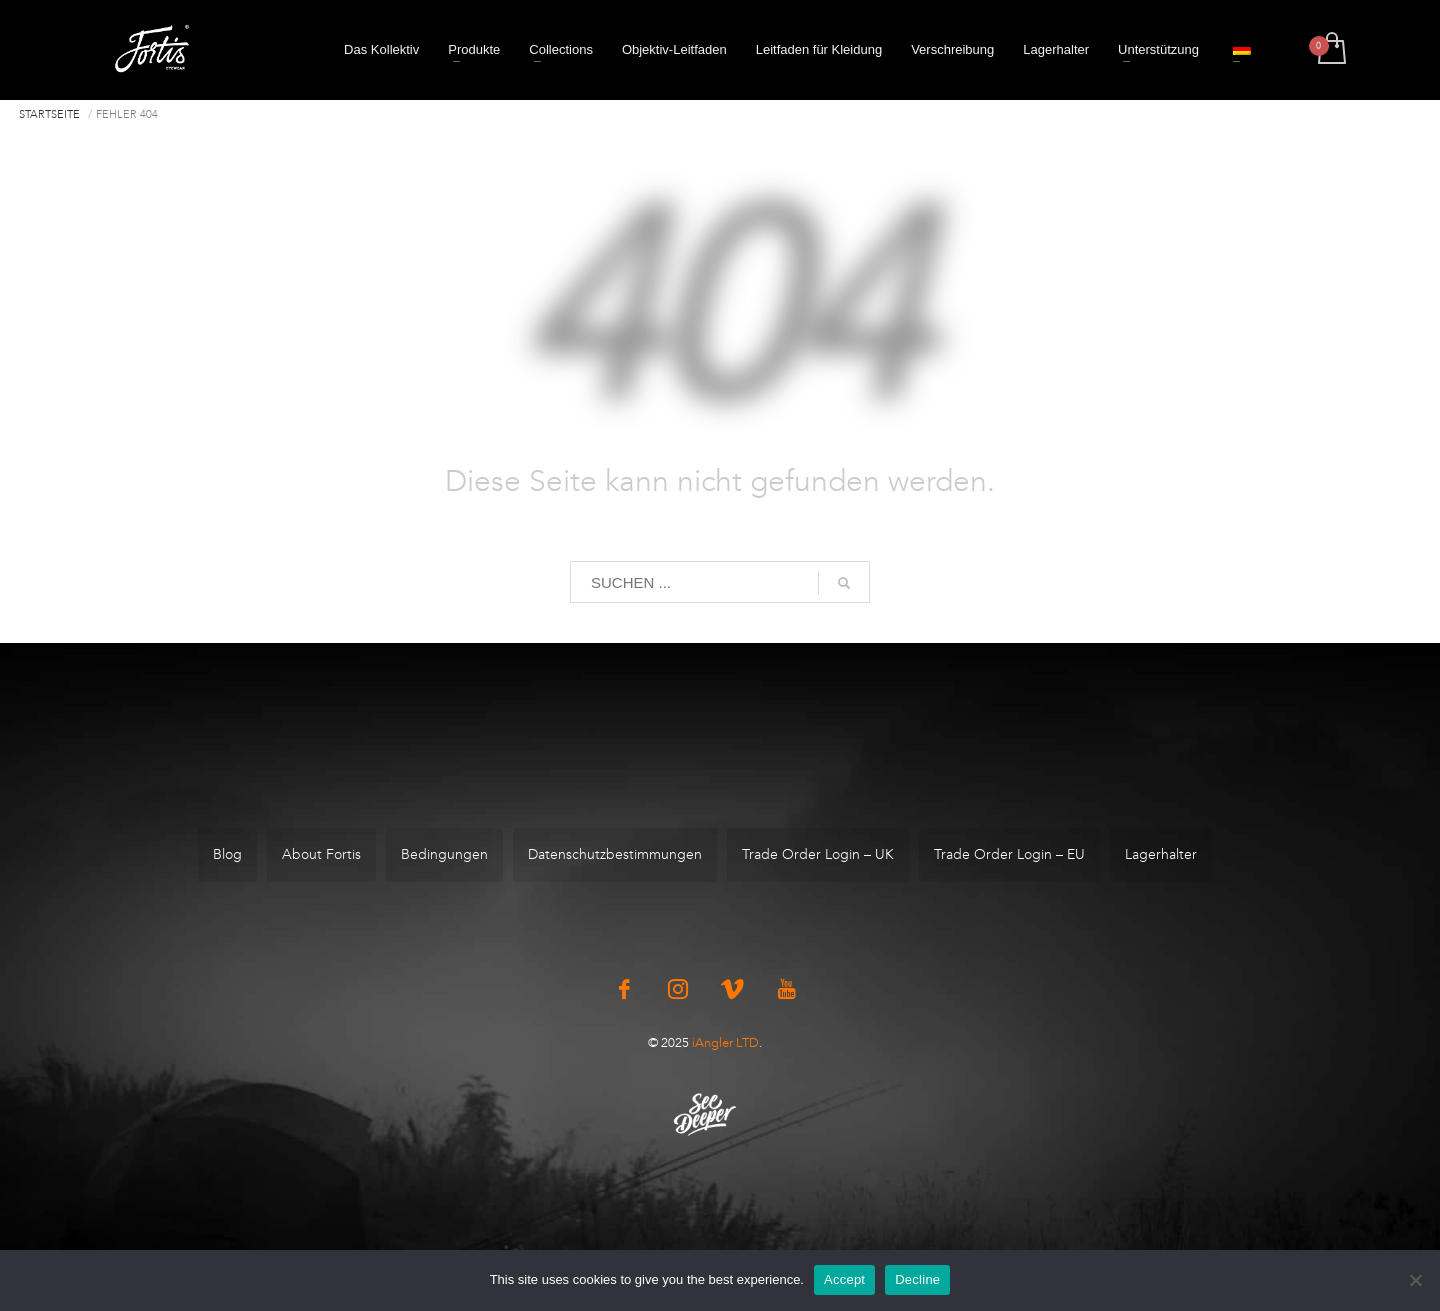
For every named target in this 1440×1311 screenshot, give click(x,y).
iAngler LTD (725, 1042)
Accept (844, 1279)
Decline (917, 1279)
